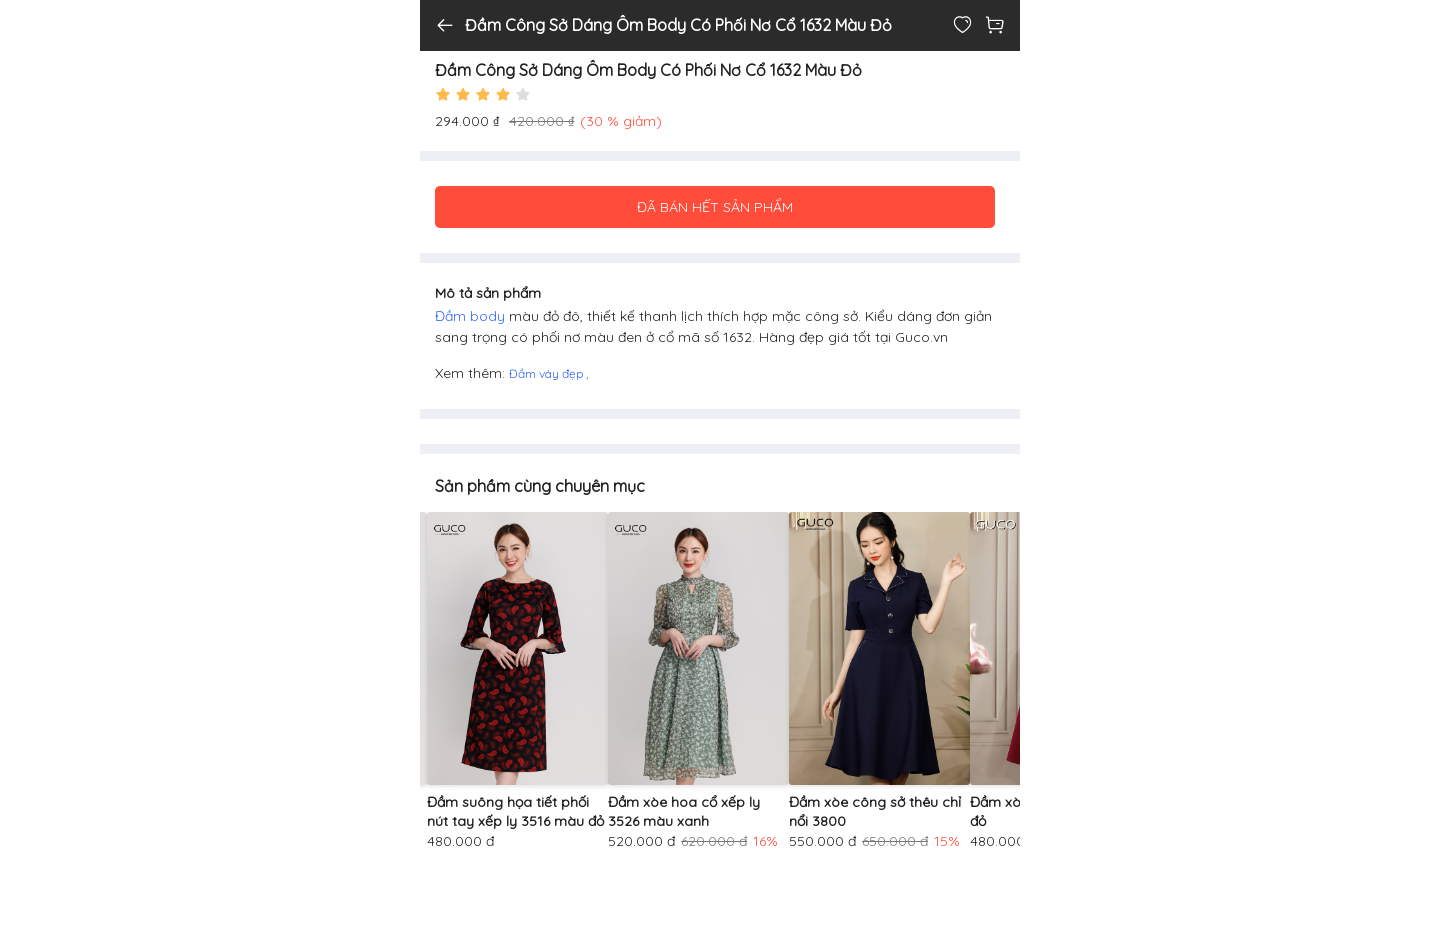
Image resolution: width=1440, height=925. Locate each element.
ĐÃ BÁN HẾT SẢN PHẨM (715, 207)
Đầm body (472, 316)
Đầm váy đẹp (547, 373)
